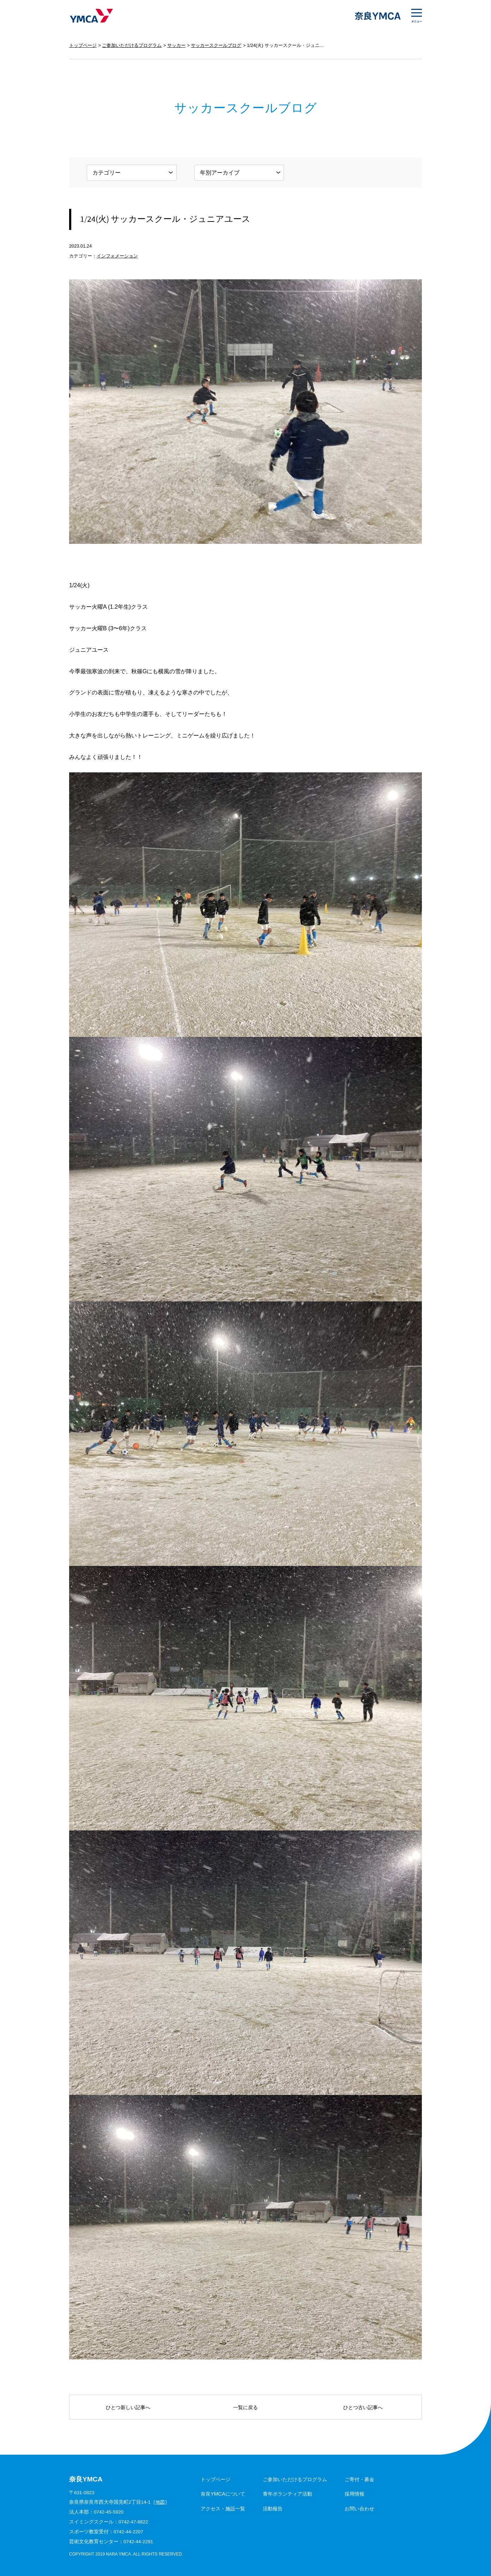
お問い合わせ (359, 2508)
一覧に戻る (245, 2407)
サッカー (176, 45)
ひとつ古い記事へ (363, 2407)
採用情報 (354, 2494)
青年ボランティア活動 (287, 2494)
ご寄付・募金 (359, 2479)
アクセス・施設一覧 (223, 2508)
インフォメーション (117, 256)
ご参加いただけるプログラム (132, 45)
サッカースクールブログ (216, 45)
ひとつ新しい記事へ (128, 2407)
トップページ (83, 45)
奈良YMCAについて (223, 2494)
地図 (160, 2502)
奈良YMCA (91, 16)
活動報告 (273, 2508)
